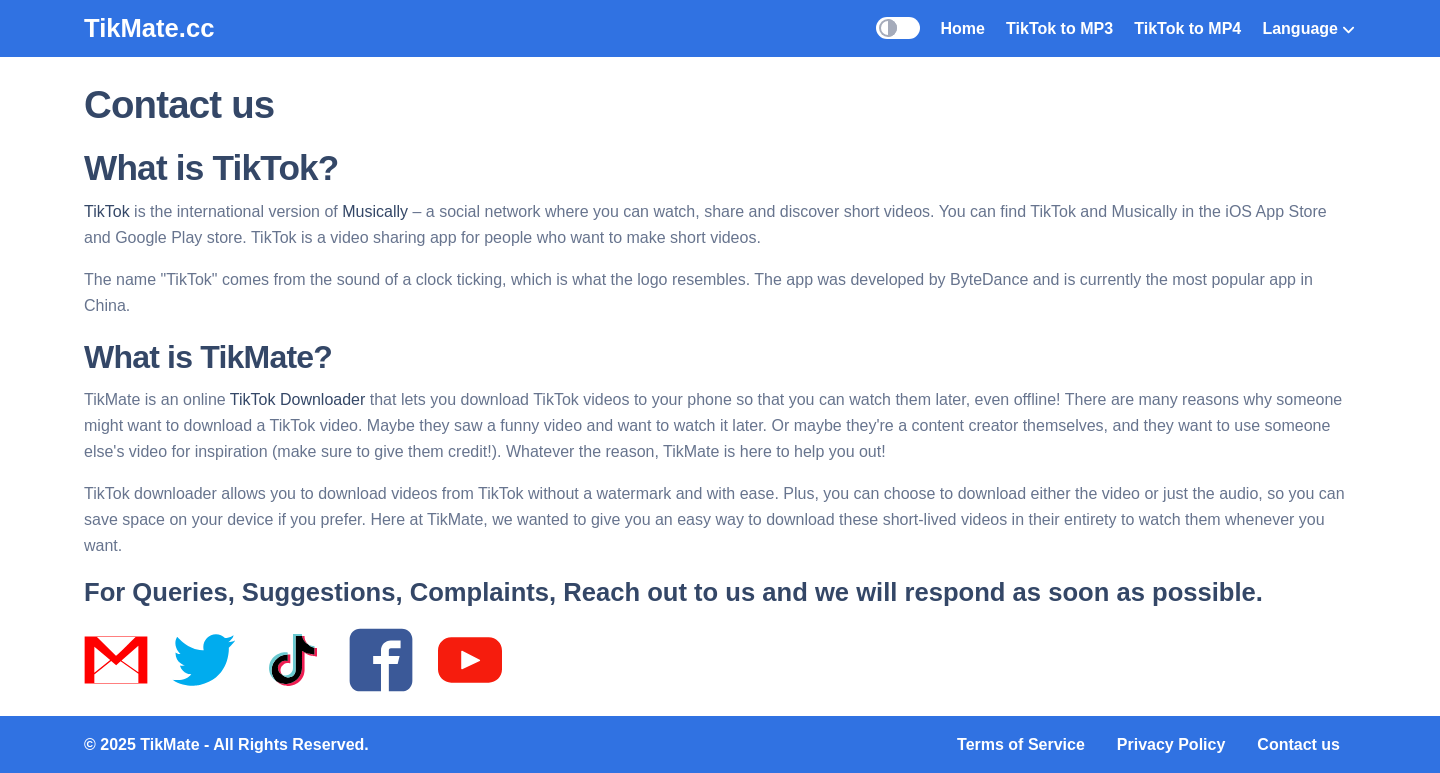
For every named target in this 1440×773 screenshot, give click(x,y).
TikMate (169, 744)
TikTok (107, 211)
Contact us (1298, 744)
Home (962, 28)
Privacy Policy (1171, 744)
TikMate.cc (149, 28)
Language (1308, 28)
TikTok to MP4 (1187, 28)
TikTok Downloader (297, 399)
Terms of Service (1021, 744)
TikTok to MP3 (1059, 28)
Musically (375, 211)
